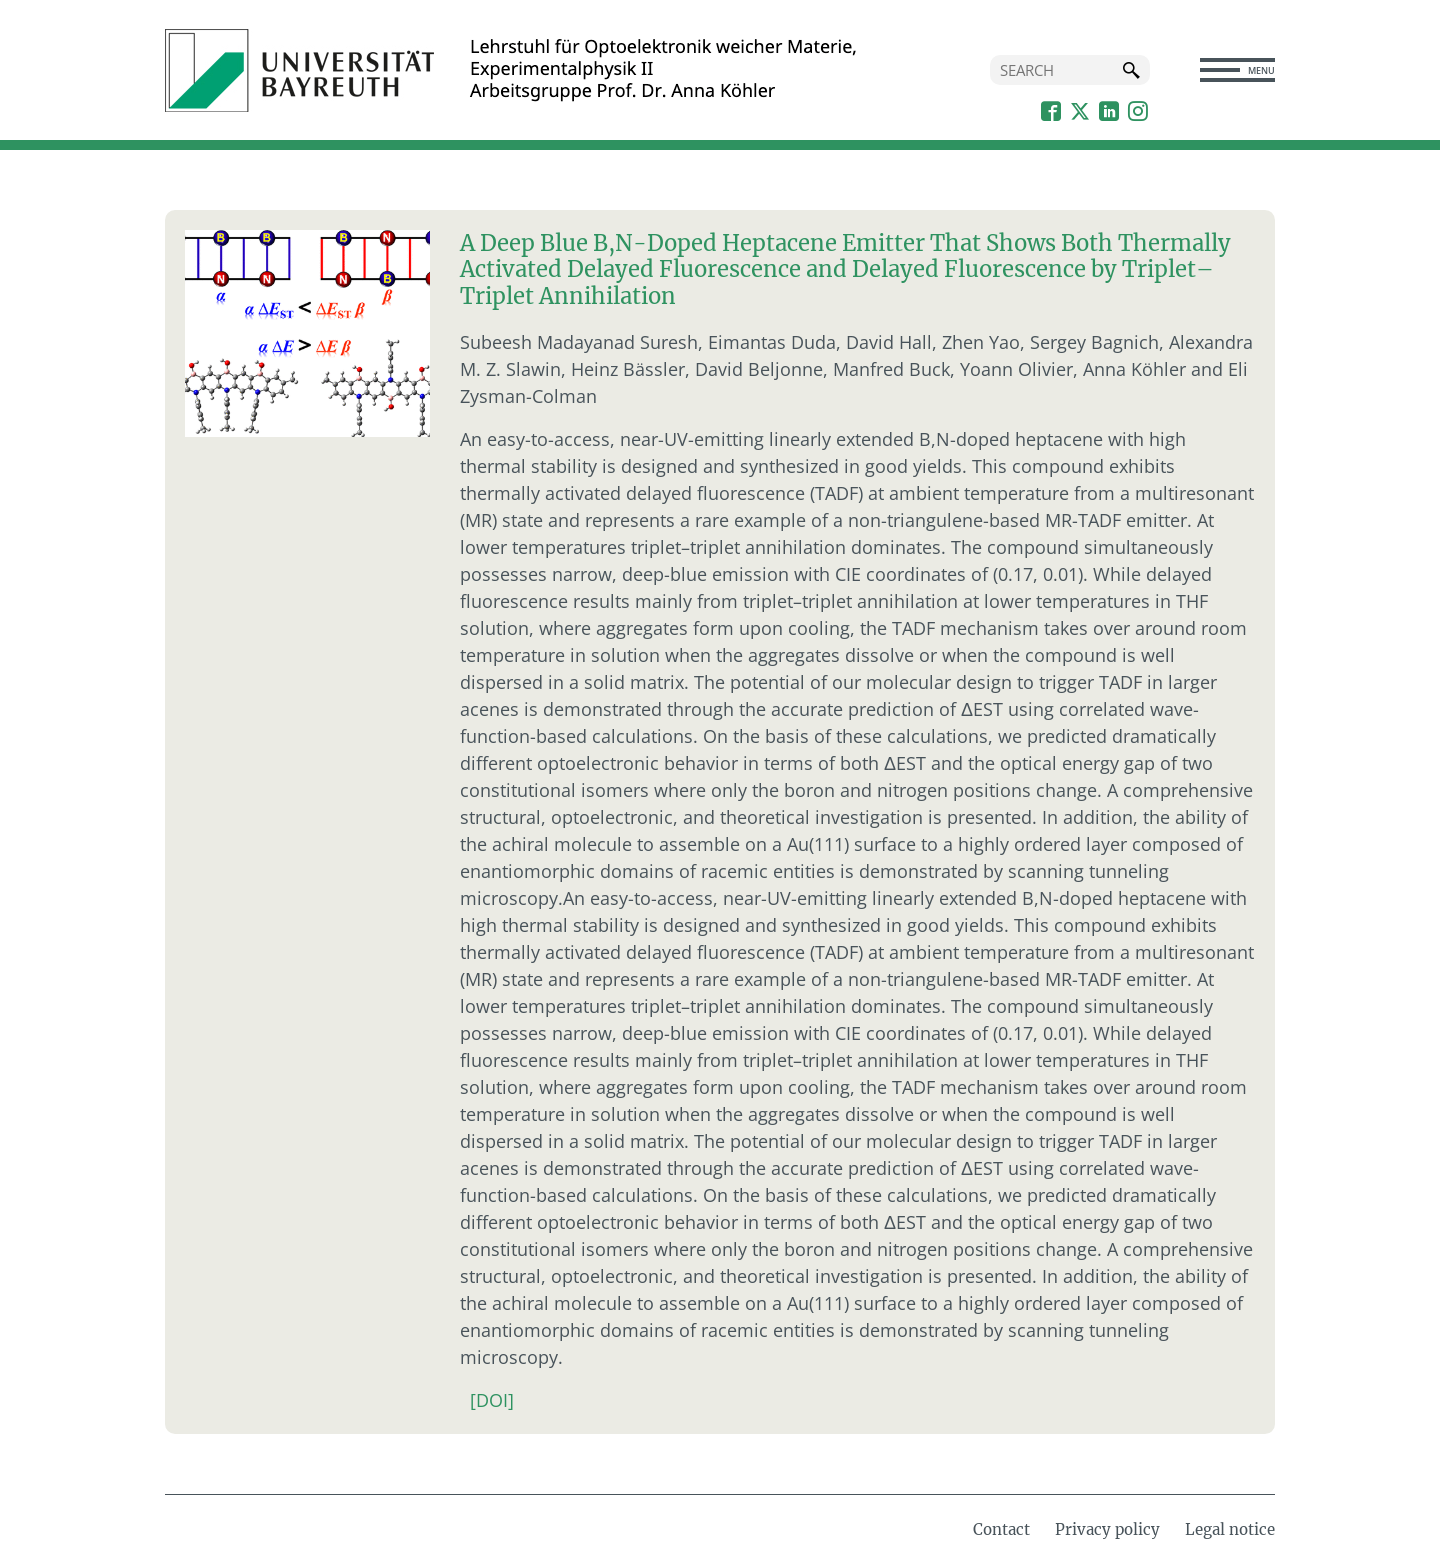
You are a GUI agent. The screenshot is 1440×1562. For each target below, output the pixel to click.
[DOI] (492, 1400)
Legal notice (1230, 1529)
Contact (1001, 1529)
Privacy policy (1107, 1529)
